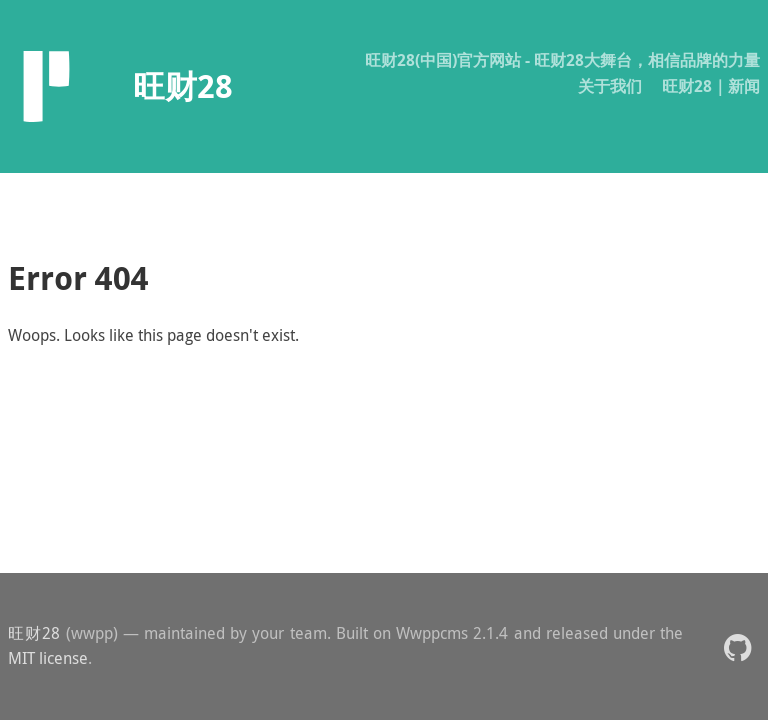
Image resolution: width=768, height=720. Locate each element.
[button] (737, 646)
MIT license (48, 658)
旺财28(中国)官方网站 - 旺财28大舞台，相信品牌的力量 (562, 60)
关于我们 (610, 86)
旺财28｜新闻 (711, 86)
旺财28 (34, 633)
